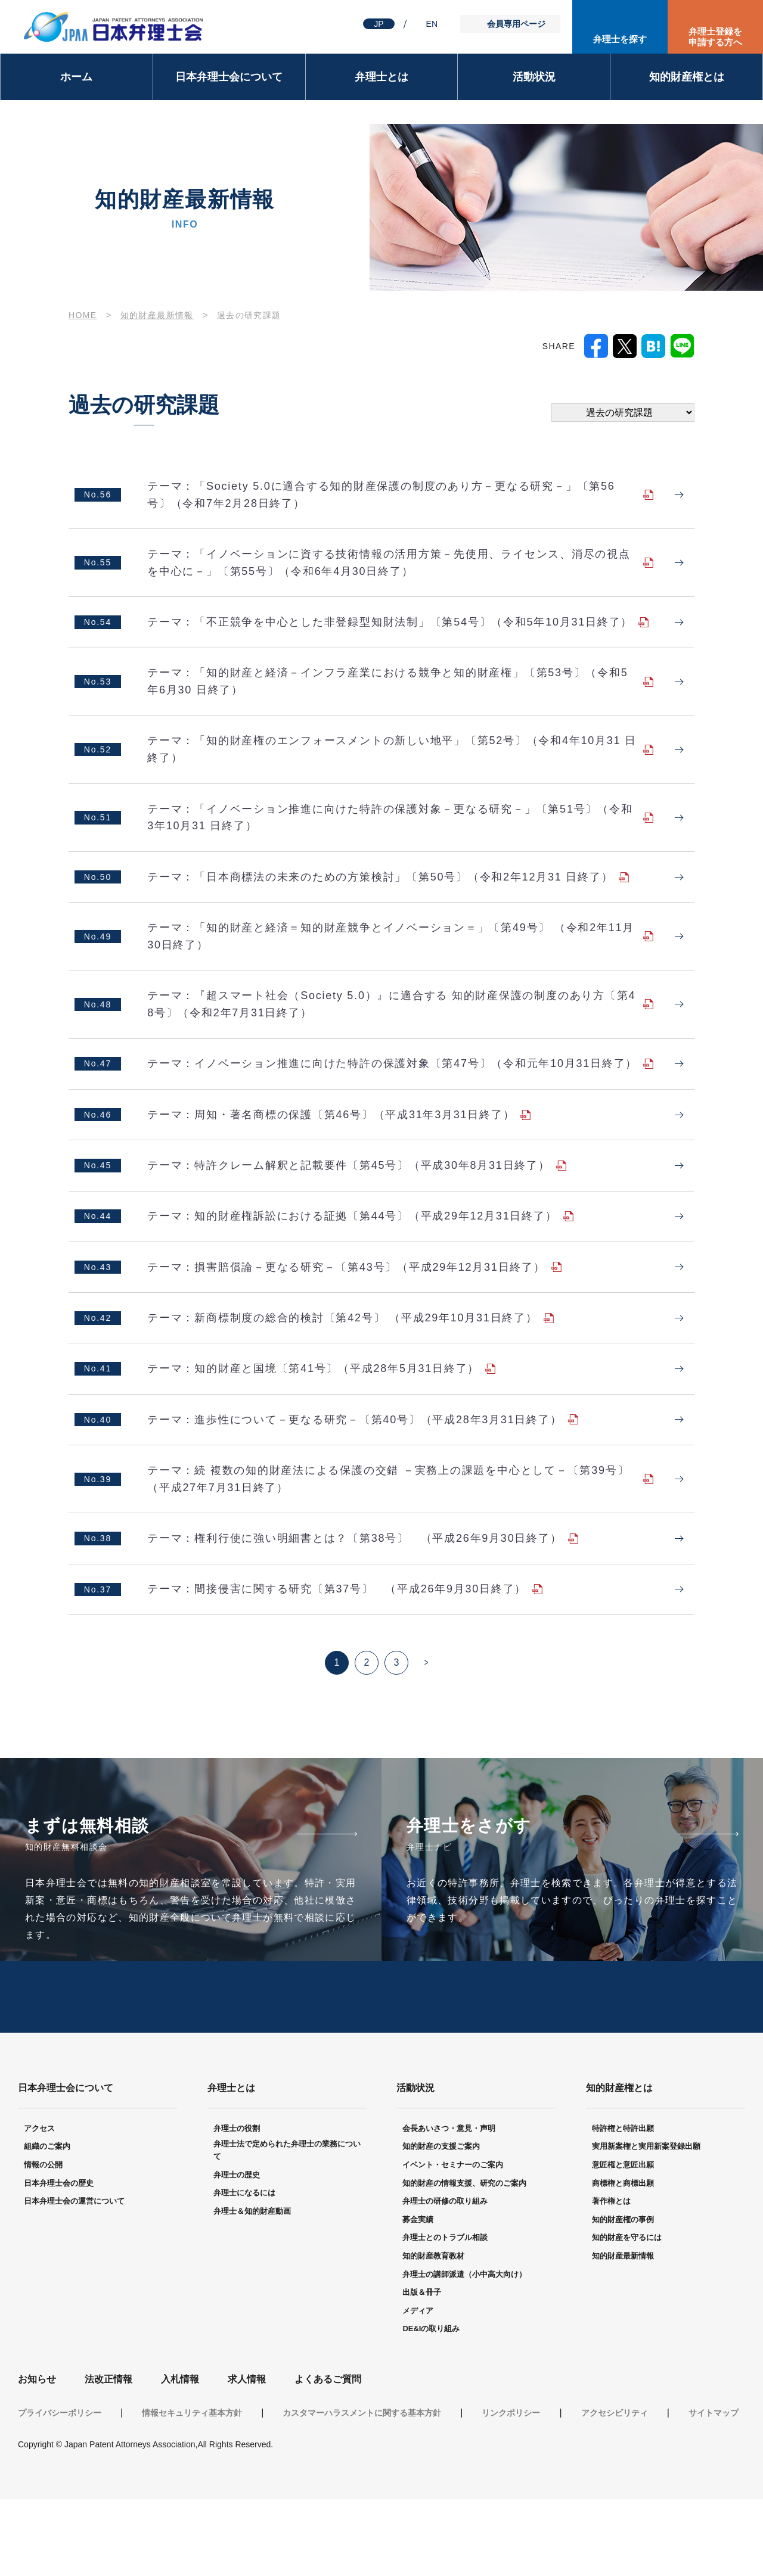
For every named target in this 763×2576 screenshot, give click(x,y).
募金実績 (417, 2296)
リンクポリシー (511, 2489)
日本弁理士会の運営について (74, 2277)
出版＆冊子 (421, 2369)
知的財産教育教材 (433, 2332)
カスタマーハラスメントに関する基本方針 (362, 2489)
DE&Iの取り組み (431, 2405)
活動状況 (534, 77)
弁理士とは (381, 77)
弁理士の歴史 (236, 2251)
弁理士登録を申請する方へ (715, 36)
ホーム (76, 77)
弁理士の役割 (236, 2205)
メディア (417, 2387)
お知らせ (37, 2456)
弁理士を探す (620, 39)
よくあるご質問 (327, 2456)
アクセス (39, 2205)
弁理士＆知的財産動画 (252, 2287)
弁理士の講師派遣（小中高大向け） (464, 2351)
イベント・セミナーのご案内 (452, 2241)
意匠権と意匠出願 (623, 2241)
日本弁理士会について (229, 77)
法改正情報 (108, 2456)
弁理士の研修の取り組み (445, 2277)
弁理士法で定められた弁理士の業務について (287, 2227)
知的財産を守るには (627, 2314)
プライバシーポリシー (59, 2489)
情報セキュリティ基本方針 (192, 2489)
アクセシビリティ (614, 2489)
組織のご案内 (47, 2223)
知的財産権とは (686, 77)
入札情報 (180, 2456)
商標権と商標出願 (623, 2259)
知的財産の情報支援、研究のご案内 (464, 2259)
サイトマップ (713, 2489)
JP (378, 24)
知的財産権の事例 (623, 2296)
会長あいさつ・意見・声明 (448, 2205)
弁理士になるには (244, 2269)
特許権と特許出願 (623, 2205)
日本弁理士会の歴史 (59, 2259)
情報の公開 (43, 2241)
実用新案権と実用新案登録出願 (646, 2223)
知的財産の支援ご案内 (441, 2223)
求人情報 (247, 2456)
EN (432, 24)
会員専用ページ (516, 24)
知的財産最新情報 (157, 315)
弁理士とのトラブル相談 (445, 2314)
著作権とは (611, 2277)
